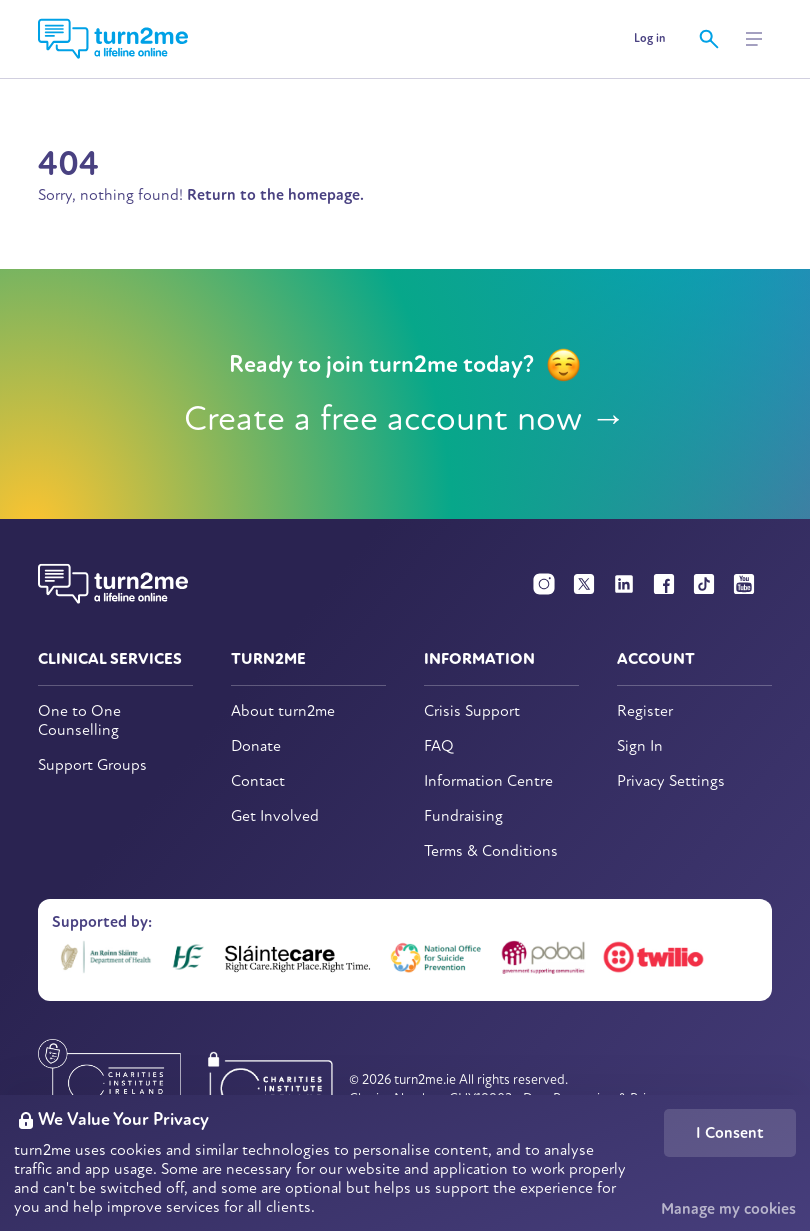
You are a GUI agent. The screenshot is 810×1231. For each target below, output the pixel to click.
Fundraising (463, 816)
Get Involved (275, 816)
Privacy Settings (671, 781)
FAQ (439, 746)
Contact (258, 781)
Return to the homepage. (275, 195)
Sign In (640, 746)
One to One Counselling (79, 721)
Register (645, 711)
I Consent (730, 1133)
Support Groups (92, 765)
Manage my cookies (728, 1209)
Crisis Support (472, 711)
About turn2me (283, 711)
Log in (649, 38)
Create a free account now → (405, 419)
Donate (256, 746)
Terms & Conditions (491, 851)
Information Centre (488, 781)
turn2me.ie (425, 1079)
